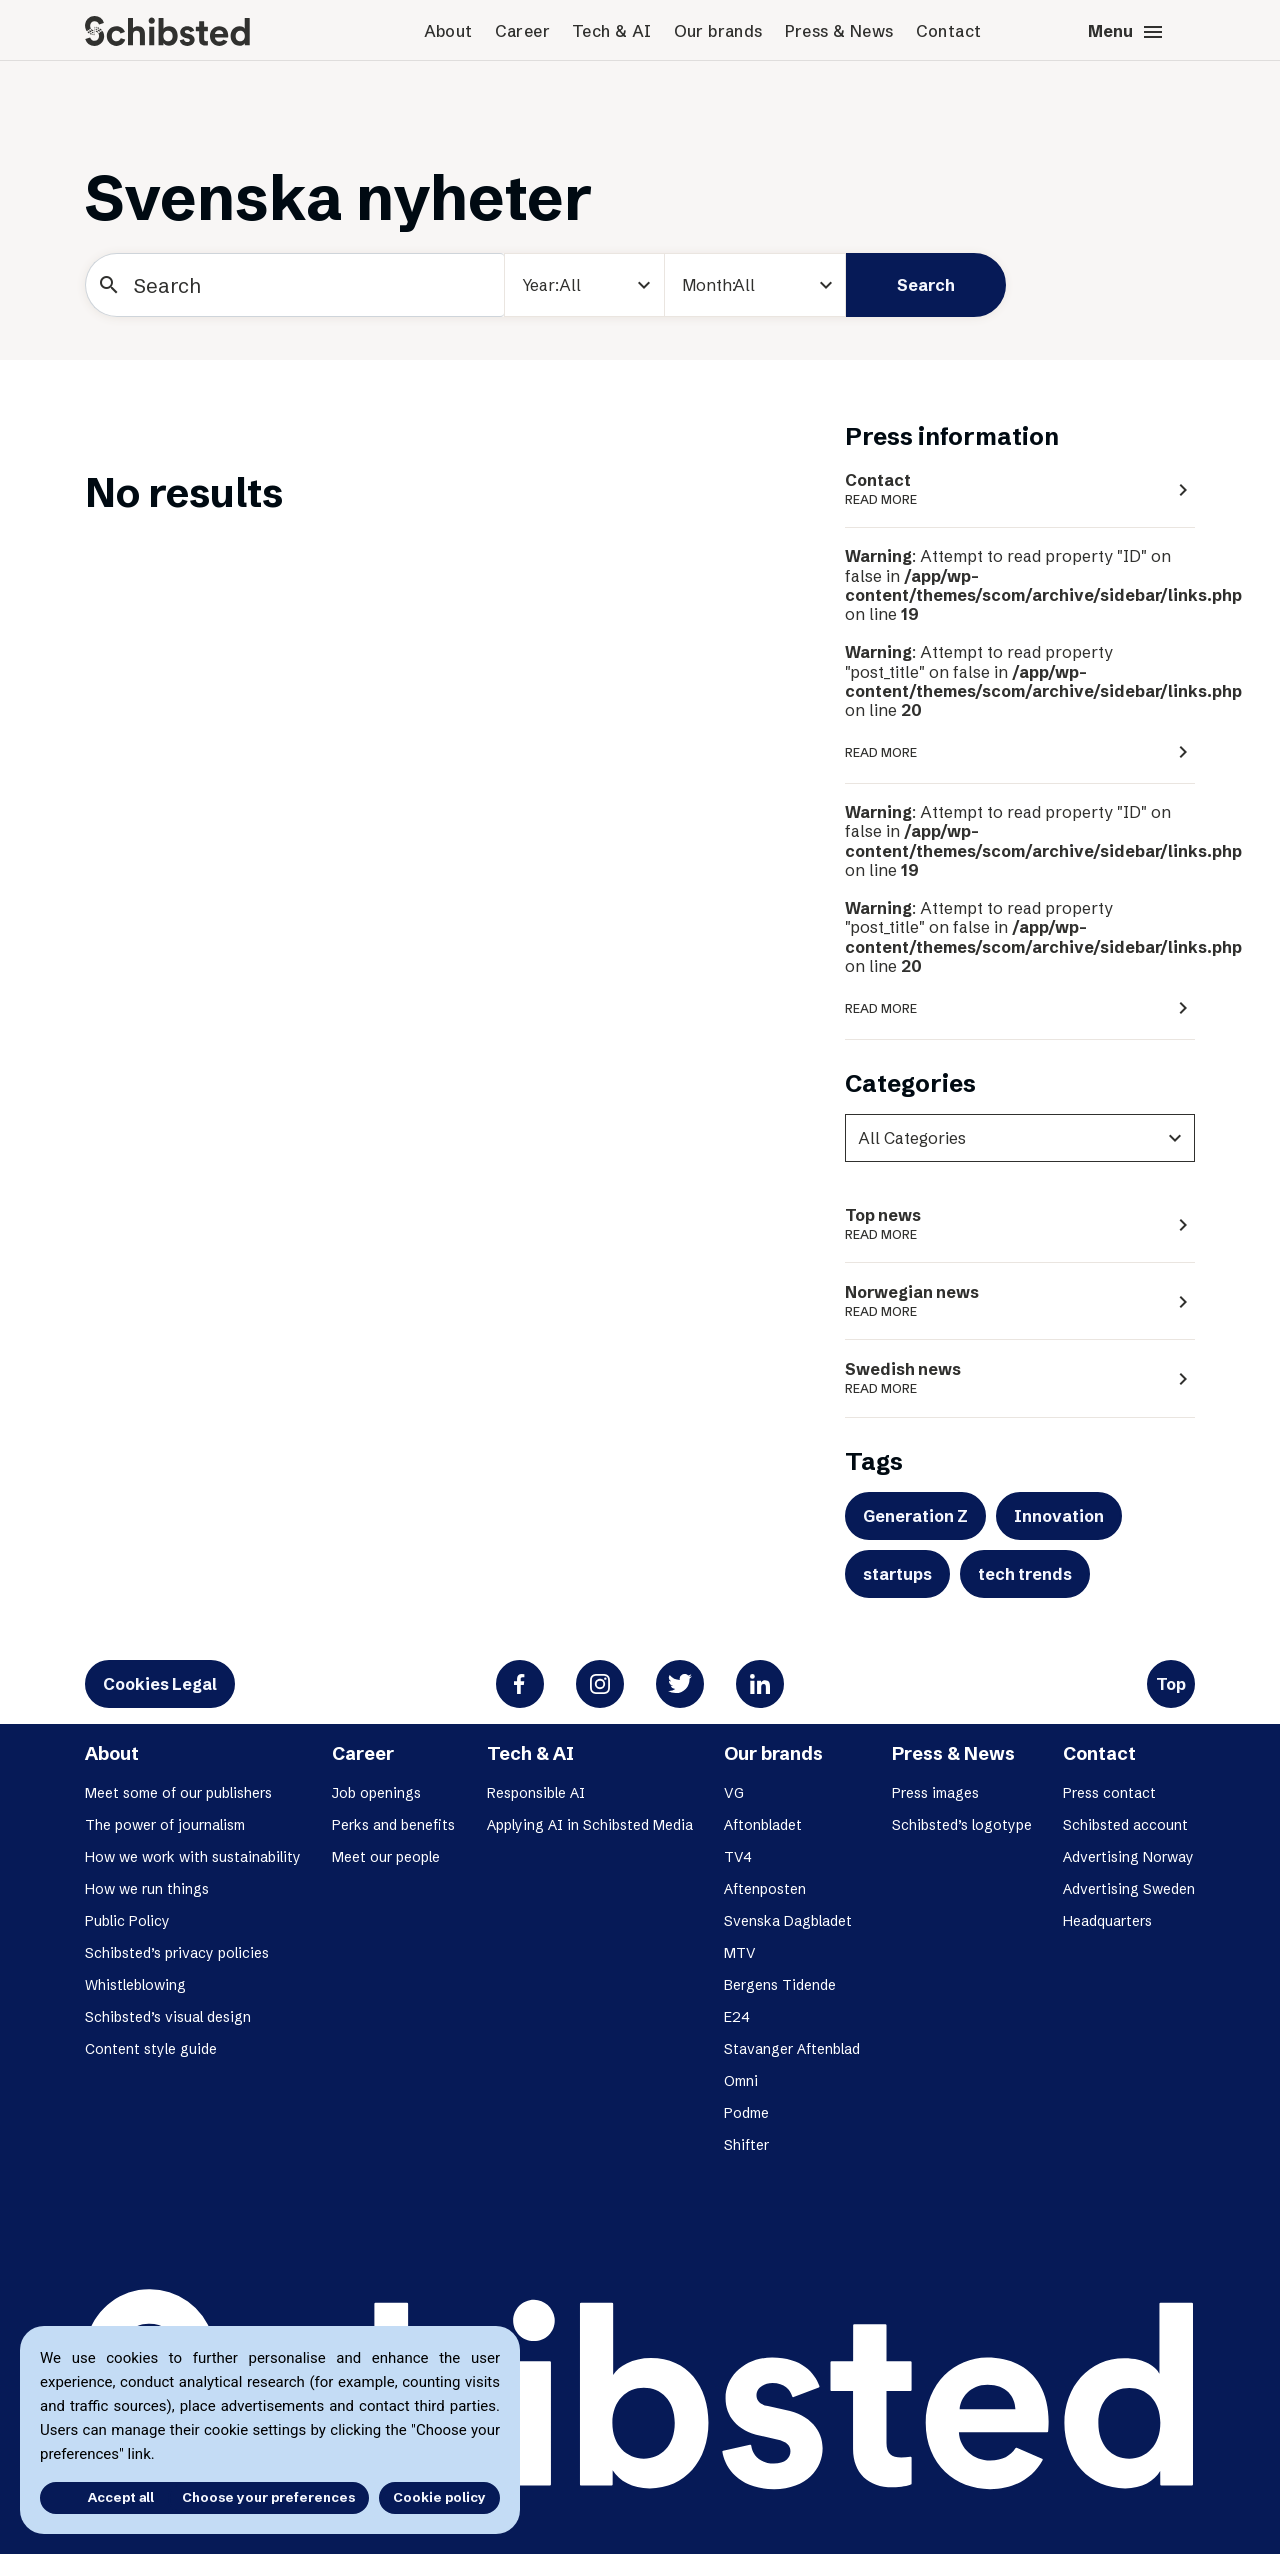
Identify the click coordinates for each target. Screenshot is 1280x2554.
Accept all (98, 2497)
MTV (740, 1953)
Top (1171, 1684)
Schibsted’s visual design (168, 2017)
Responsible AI (536, 1793)
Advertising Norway (1128, 1857)
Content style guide (151, 2049)
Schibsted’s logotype (962, 1825)
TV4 (738, 1857)
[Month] (755, 285)
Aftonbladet (763, 1825)
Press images (935, 1793)
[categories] (1020, 1138)
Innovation (1059, 1516)
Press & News (839, 31)
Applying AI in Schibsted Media (590, 1825)
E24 (737, 2017)
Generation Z (915, 1516)
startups (897, 1574)
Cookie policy (439, 2497)
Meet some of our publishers (178, 1793)
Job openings (376, 1793)
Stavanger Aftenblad (792, 2049)
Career (522, 31)
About (448, 31)
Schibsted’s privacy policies (177, 1953)
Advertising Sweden (1129, 1889)
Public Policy (127, 1921)
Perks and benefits (393, 1825)
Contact (949, 31)
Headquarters (1107, 1921)
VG (734, 1793)
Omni (741, 2081)
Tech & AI (612, 31)
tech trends (1025, 1574)
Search (926, 285)
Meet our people (386, 1857)
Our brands (718, 31)
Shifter (746, 2145)
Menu (1126, 32)
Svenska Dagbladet (788, 1921)
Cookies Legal (160, 1684)
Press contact (1109, 1793)
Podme (746, 2113)
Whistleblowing (135, 1985)
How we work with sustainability (193, 1857)
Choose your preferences (268, 2497)
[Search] (294, 285)
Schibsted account (1125, 1825)
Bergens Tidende (780, 1985)
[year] (584, 285)
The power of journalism (165, 1825)
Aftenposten (765, 1889)
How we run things (147, 1889)
